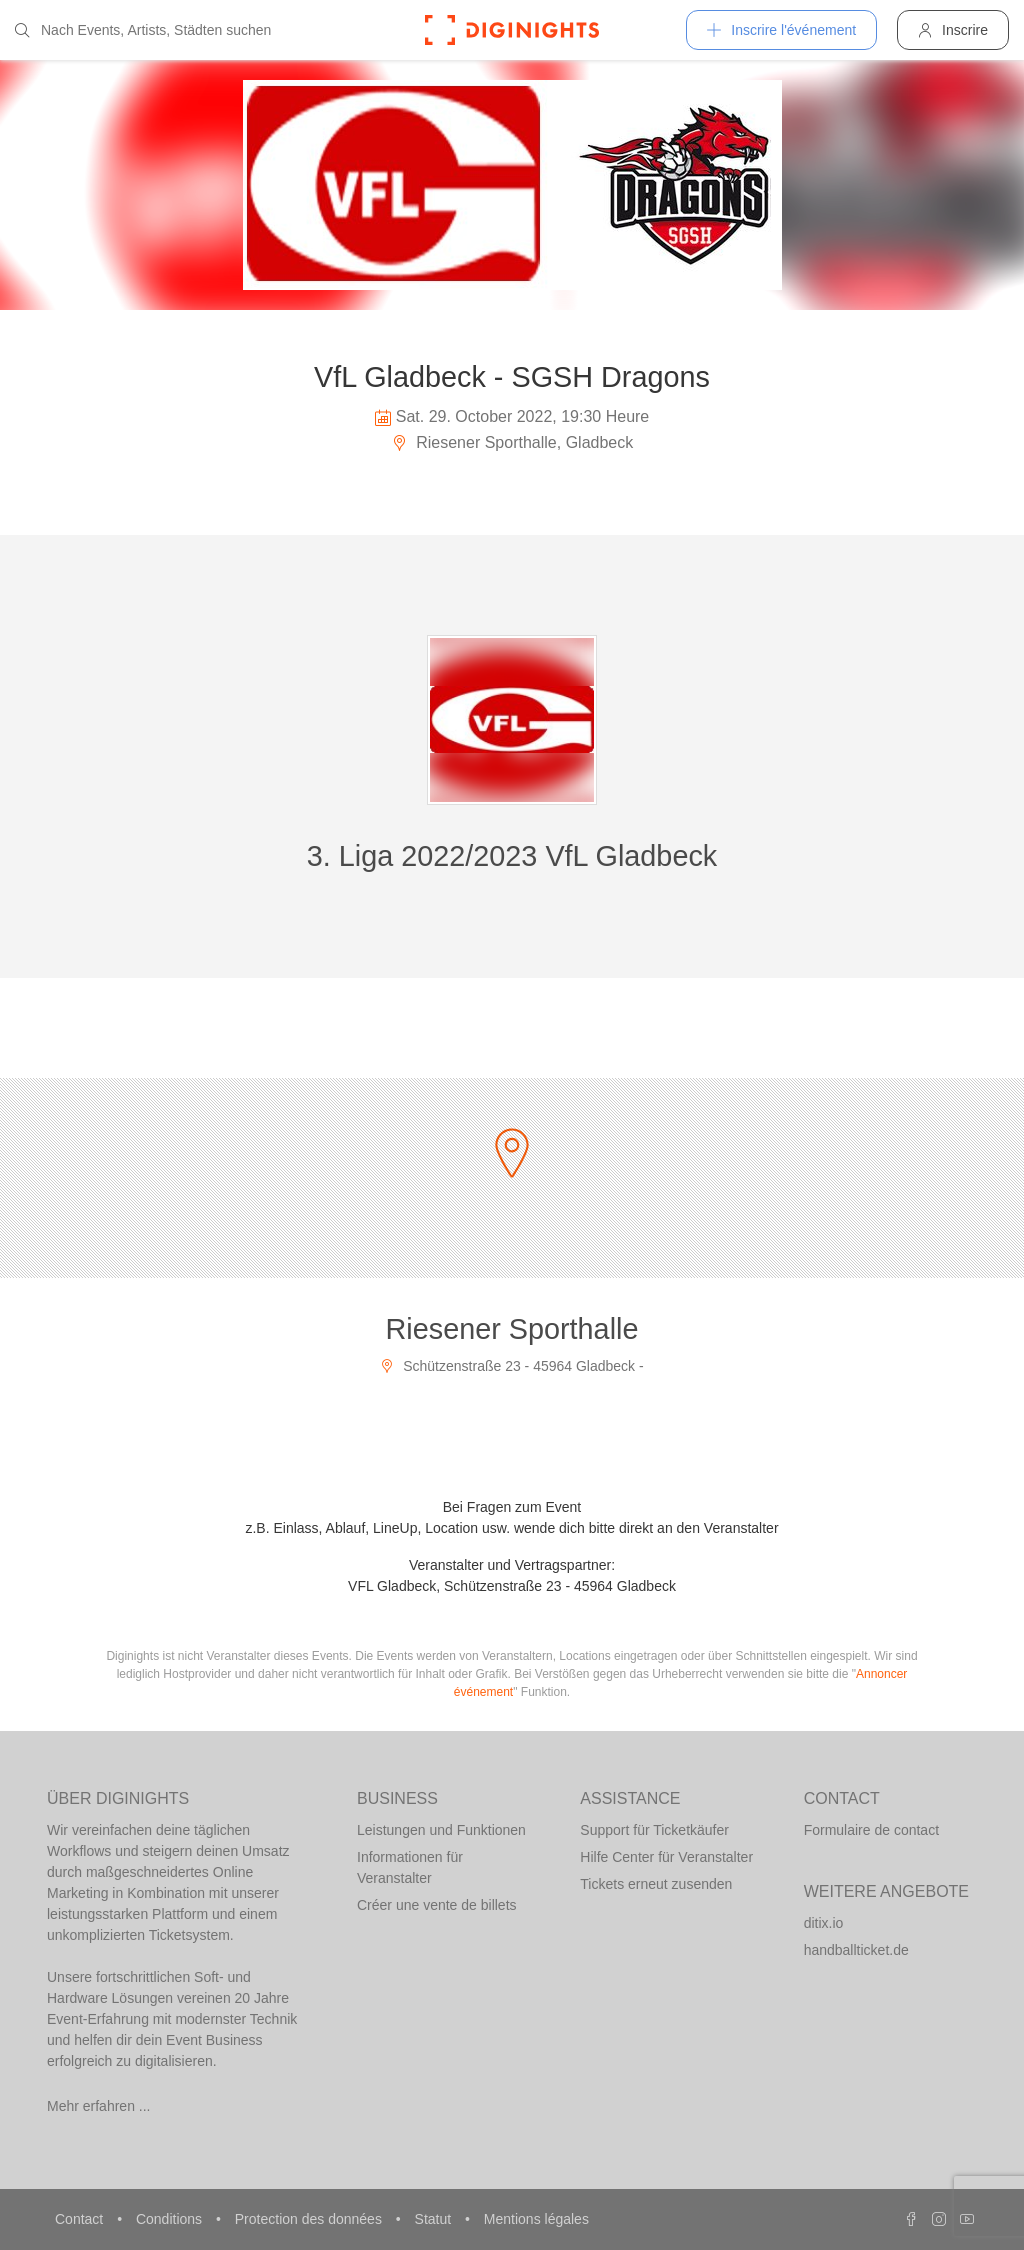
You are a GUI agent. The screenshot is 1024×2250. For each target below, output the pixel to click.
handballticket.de (856, 1950)
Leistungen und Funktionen (441, 1830)
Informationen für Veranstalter (410, 1867)
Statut (435, 2219)
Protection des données (310, 2219)
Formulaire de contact (871, 1830)
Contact (81, 2219)
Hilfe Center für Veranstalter (666, 1857)
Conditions (171, 2219)
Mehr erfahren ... (99, 2106)
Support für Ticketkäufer (654, 1830)
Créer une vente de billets (437, 1905)
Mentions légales (536, 2219)
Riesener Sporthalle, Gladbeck (512, 442)
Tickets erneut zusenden (656, 1884)
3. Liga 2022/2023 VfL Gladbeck (512, 856)
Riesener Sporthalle (512, 1329)
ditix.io (824, 1923)
